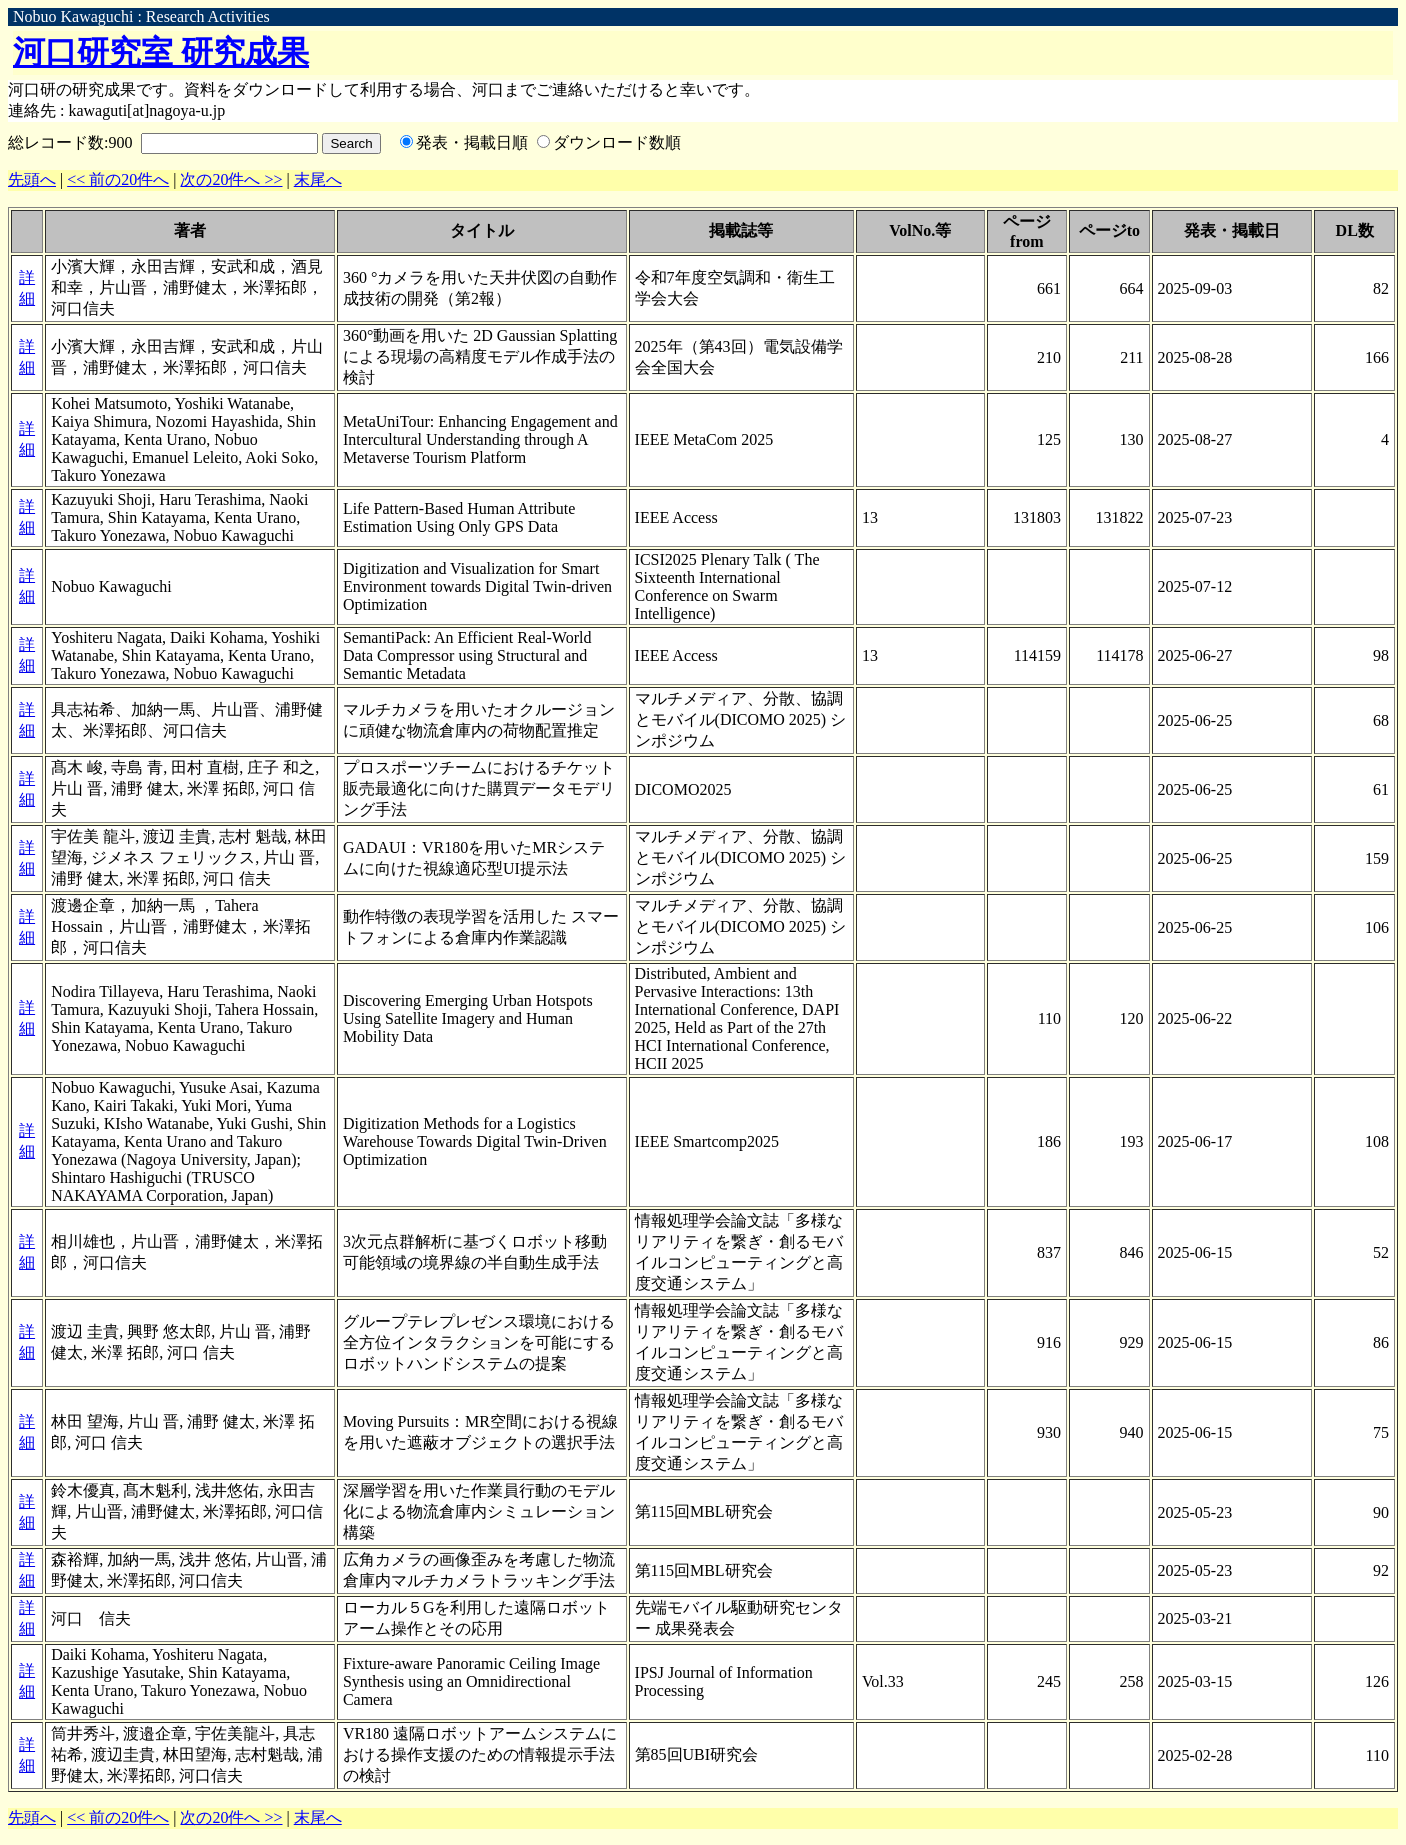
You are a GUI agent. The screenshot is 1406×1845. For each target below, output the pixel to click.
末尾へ (318, 179)
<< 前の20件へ (118, 179)
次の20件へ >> (231, 179)
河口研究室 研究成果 (161, 52)
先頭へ (32, 179)
